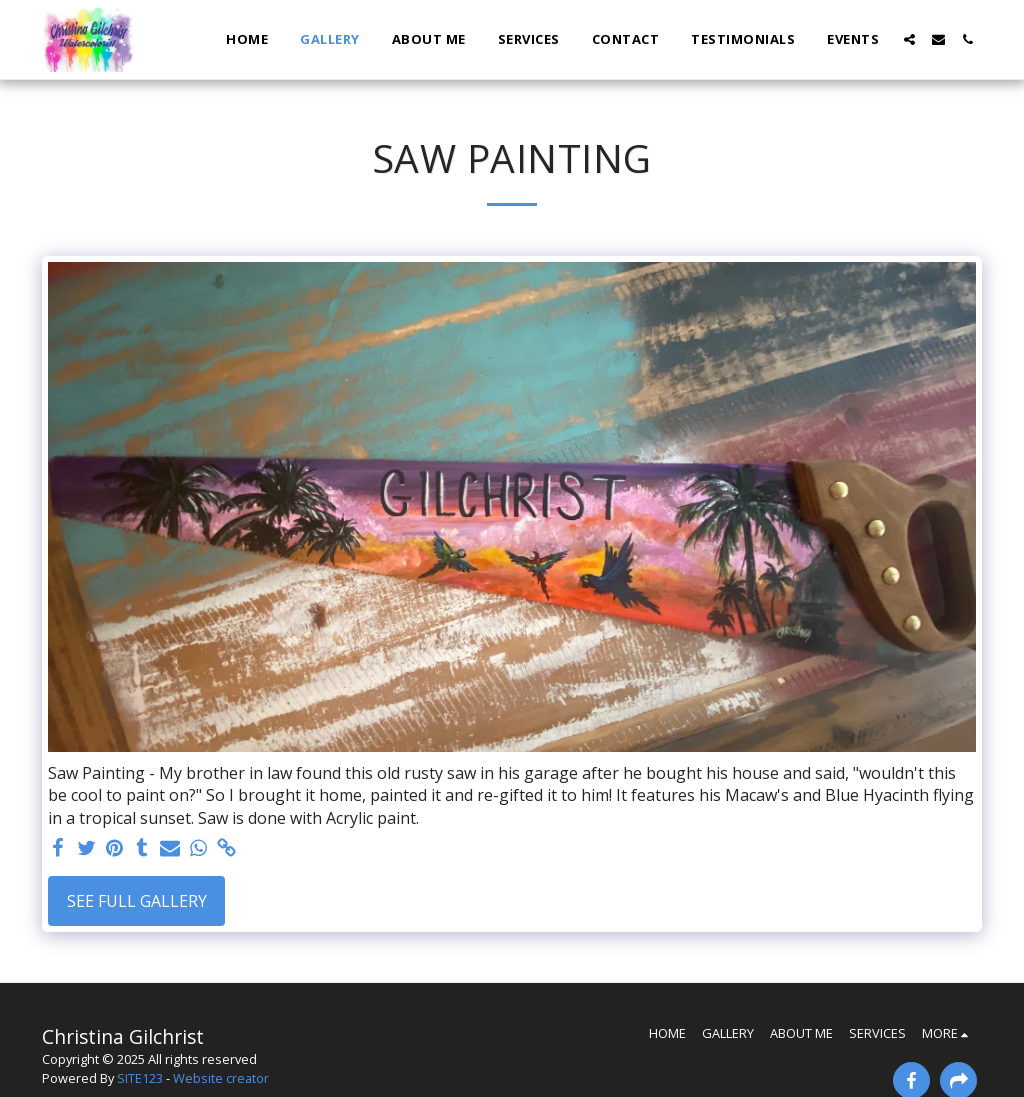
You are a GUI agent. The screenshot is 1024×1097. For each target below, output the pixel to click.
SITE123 (140, 1078)
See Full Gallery (137, 901)
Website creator (221, 1078)
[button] (909, 39)
